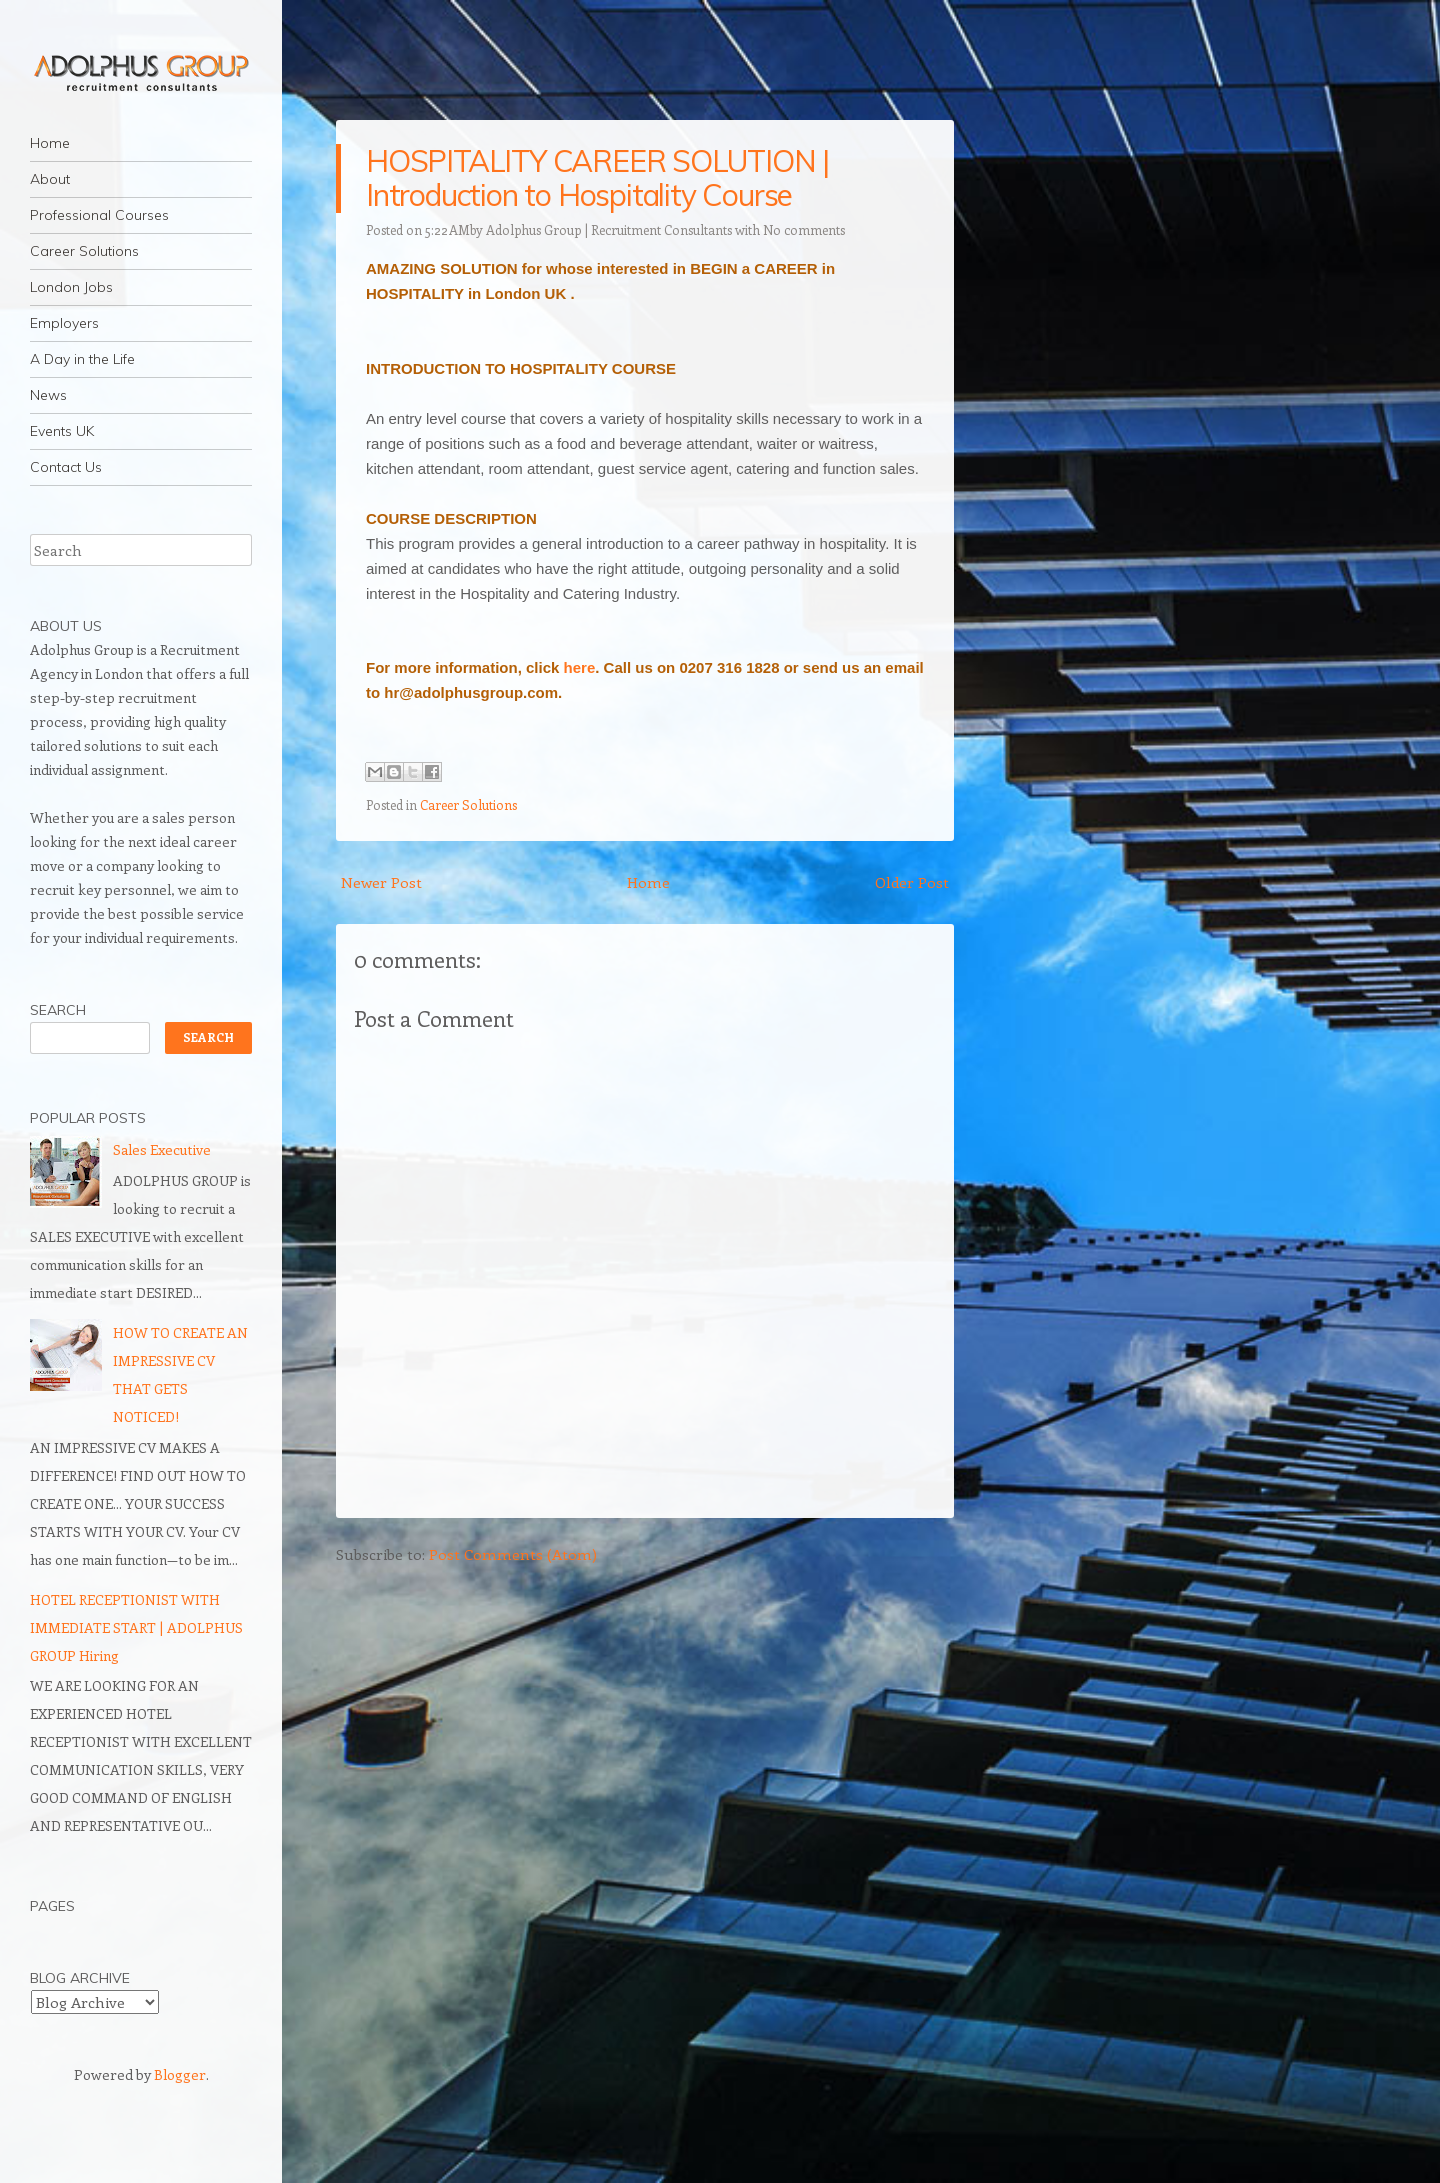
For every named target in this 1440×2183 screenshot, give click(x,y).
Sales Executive (162, 1149)
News (48, 395)
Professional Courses (99, 215)
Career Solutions (84, 251)
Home (50, 143)
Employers (64, 323)
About (50, 179)
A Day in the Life (82, 359)
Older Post (912, 882)
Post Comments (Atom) (513, 1554)
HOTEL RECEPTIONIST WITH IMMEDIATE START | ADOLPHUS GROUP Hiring (136, 1627)
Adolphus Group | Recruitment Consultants (609, 229)
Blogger (180, 2074)
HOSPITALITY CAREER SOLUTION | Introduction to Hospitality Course (597, 178)
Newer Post (381, 882)
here (580, 667)
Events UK (62, 431)
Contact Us (66, 467)
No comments (804, 229)
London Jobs (71, 287)
